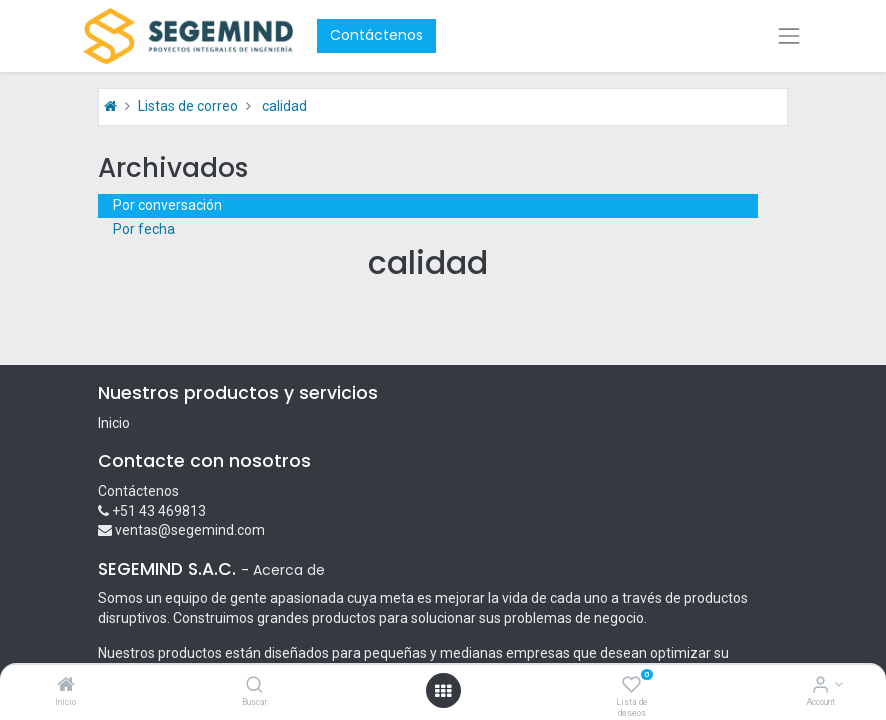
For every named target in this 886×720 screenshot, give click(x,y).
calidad (284, 106)
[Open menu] (443, 691)
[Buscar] (254, 686)
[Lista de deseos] (631, 686)
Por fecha (144, 229)
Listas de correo (188, 106)
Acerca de (289, 570)
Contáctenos (376, 35)
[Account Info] (820, 686)
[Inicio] (66, 686)
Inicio (114, 423)
